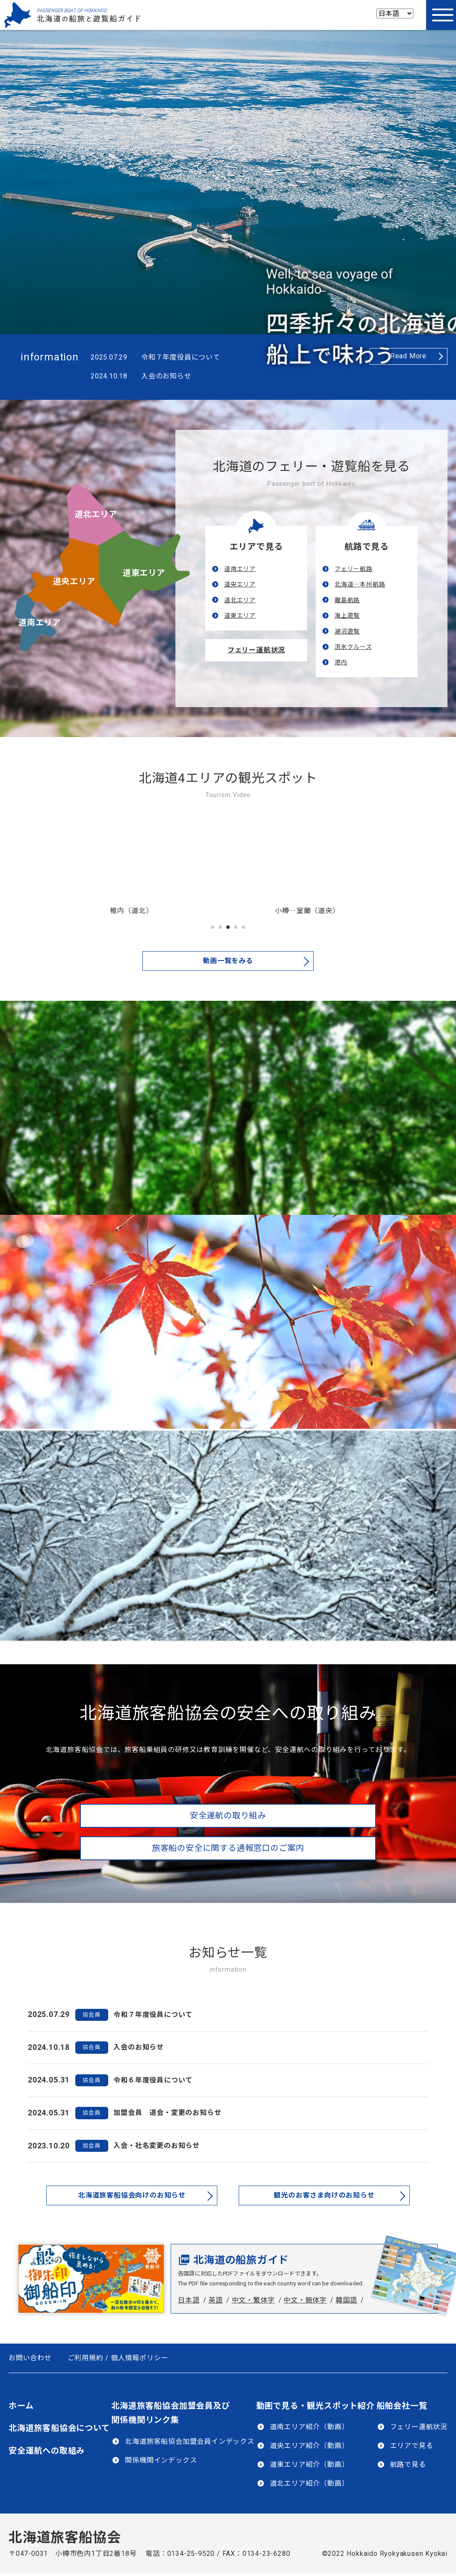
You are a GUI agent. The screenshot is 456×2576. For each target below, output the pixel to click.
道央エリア (74, 581)
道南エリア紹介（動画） (309, 2427)
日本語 (188, 2300)
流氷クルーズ (353, 646)
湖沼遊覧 (347, 631)
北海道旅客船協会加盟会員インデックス (189, 2441)
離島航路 (347, 600)
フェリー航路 (354, 568)
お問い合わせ (30, 2358)
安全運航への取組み (47, 2451)
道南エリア (39, 623)
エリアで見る (411, 2446)
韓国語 (346, 2300)
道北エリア (96, 514)
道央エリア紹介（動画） (309, 2446)
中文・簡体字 (305, 2300)
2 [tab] (220, 928)
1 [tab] (212, 928)
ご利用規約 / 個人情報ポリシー (118, 2358)
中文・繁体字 (253, 2300)
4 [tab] (235, 928)
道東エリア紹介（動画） (309, 2464)
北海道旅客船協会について (59, 2428)
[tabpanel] (140, 868)
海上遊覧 (347, 615)
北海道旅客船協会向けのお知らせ (132, 2195)
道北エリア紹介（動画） (309, 2483)
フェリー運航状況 (256, 650)
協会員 (91, 2014)
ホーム (21, 2406)
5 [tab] (243, 928)
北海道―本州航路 (360, 584)
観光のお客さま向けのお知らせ (324, 2195)
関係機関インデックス (161, 2460)
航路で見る (408, 2464)
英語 (215, 2300)
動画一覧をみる (228, 961)
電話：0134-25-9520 (180, 2553)
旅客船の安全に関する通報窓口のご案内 (228, 1848)
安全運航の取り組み (228, 1815)
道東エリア (144, 573)
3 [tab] (228, 928)
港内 (341, 662)
